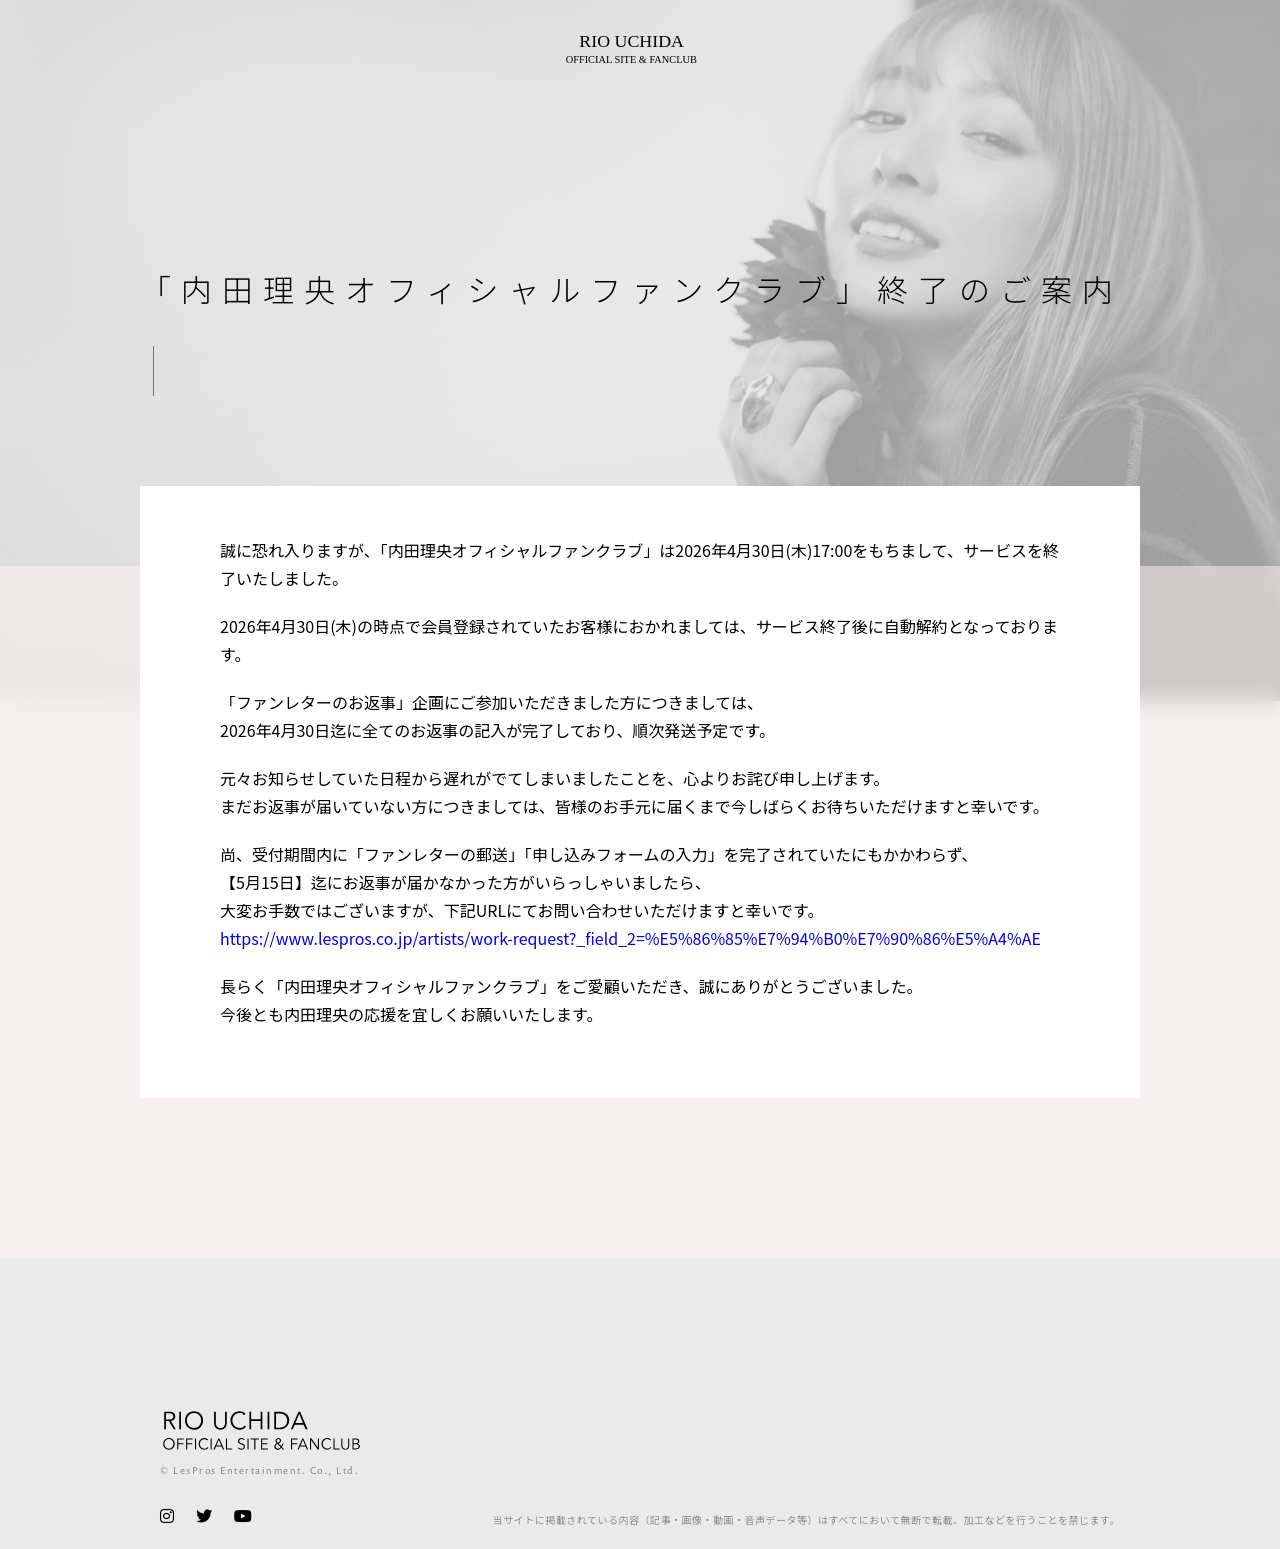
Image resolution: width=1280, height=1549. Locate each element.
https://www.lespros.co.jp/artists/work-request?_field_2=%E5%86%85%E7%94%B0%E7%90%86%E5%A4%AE (630, 938)
